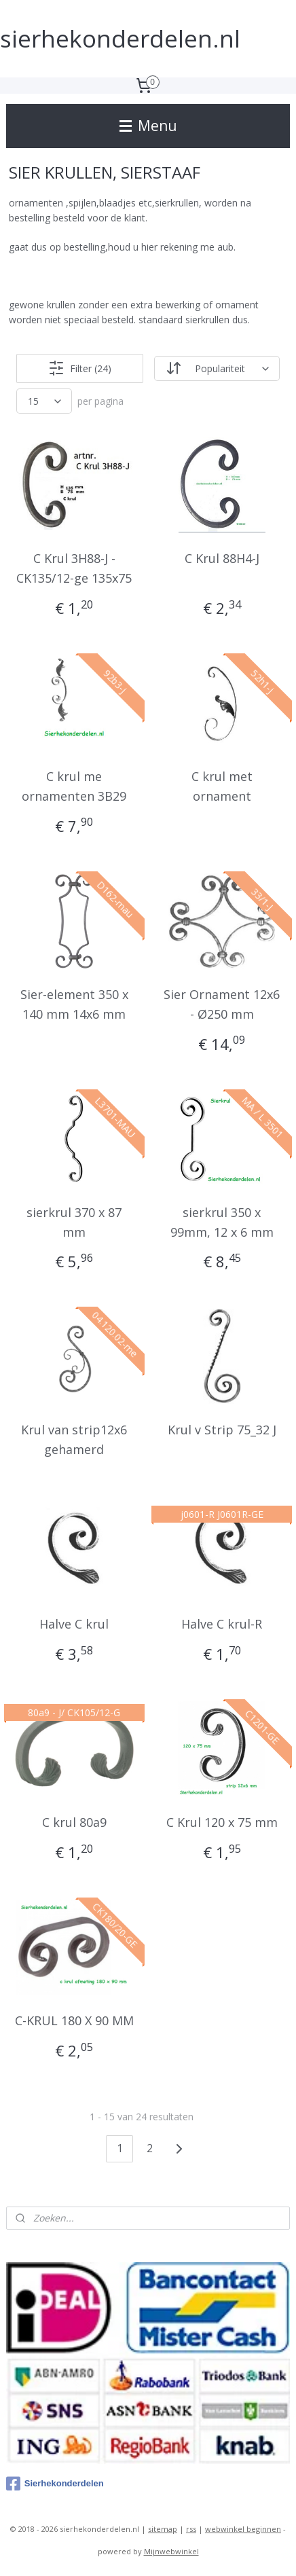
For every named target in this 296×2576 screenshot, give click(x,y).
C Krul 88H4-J (222, 558)
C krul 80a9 (74, 1822)
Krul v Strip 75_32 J (222, 1429)
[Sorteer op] (217, 368)
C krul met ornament (222, 786)
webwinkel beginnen (243, 2529)
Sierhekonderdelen (55, 2483)
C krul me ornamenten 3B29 (74, 786)
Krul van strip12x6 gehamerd (74, 1439)
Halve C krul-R (221, 1624)
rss (191, 2529)
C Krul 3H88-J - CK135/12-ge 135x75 (74, 568)
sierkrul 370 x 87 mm (74, 1221)
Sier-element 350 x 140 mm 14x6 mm (74, 1004)
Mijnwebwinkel (171, 2551)
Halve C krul (74, 1624)
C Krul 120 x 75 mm (222, 1822)
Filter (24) (79, 368)
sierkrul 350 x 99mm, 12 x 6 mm (222, 1221)
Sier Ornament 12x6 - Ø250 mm (222, 1004)
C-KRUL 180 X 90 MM (74, 2020)
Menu (148, 125)
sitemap (162, 2529)
